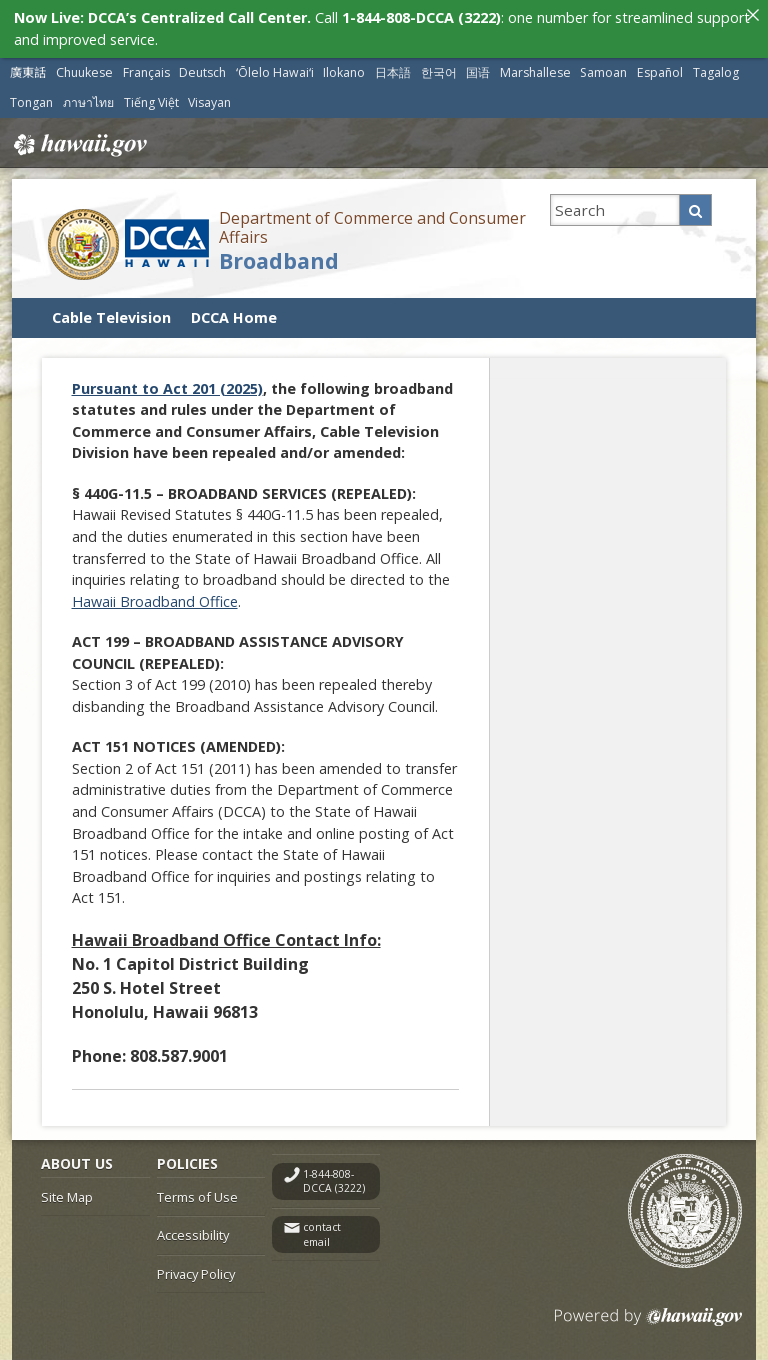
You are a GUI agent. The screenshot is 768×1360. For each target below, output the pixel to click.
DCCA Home (234, 316)
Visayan (209, 101)
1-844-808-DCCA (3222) (334, 1180)
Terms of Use (197, 1196)
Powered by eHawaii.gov (648, 1323)
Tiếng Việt (151, 101)
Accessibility (193, 1234)
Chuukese (84, 71)
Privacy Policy (196, 1273)
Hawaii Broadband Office (155, 600)
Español (660, 71)
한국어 (439, 71)
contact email (322, 1233)
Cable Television (111, 316)
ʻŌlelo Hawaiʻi (275, 71)
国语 (478, 71)
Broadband (279, 259)
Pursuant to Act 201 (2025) (167, 387)
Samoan (603, 71)
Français (146, 71)
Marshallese (535, 71)
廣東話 (28, 71)
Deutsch (202, 71)
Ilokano (344, 71)
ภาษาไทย (88, 101)
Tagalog (716, 71)
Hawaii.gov (78, 144)
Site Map (67, 1196)
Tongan (31, 101)
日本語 (393, 71)
